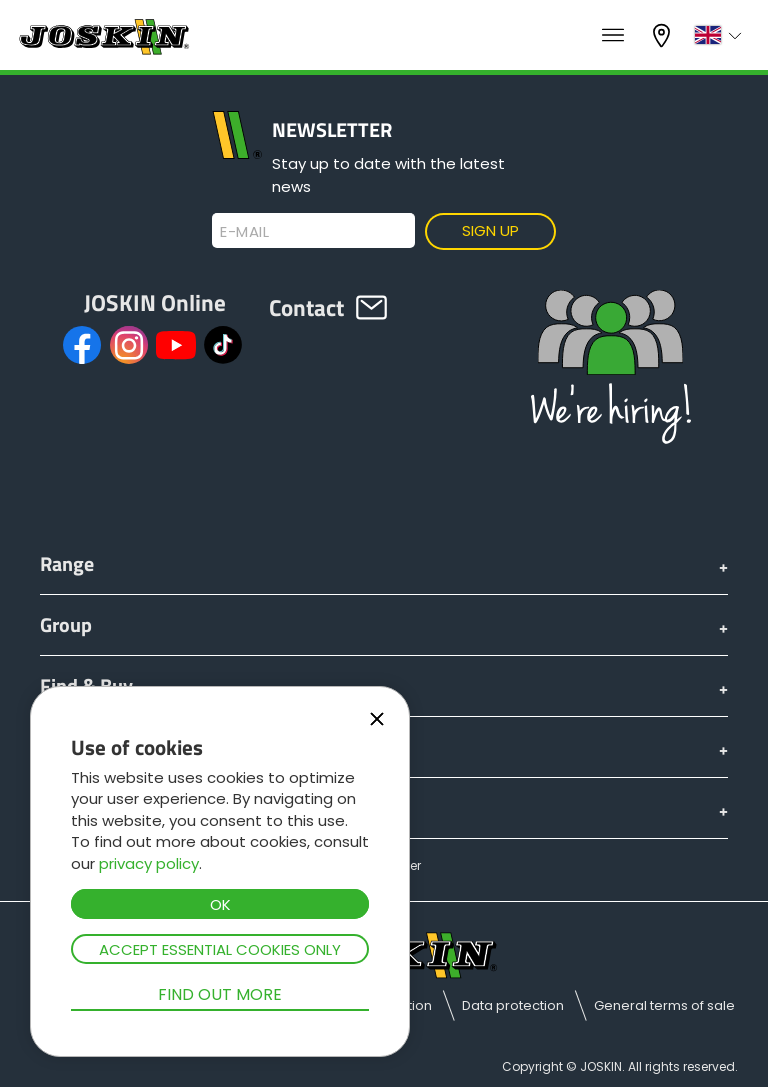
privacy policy (149, 863)
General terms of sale (664, 1005)
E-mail (244, 232)
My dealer (664, 35)
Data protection (513, 1005)
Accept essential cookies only (220, 949)
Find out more (220, 994)
